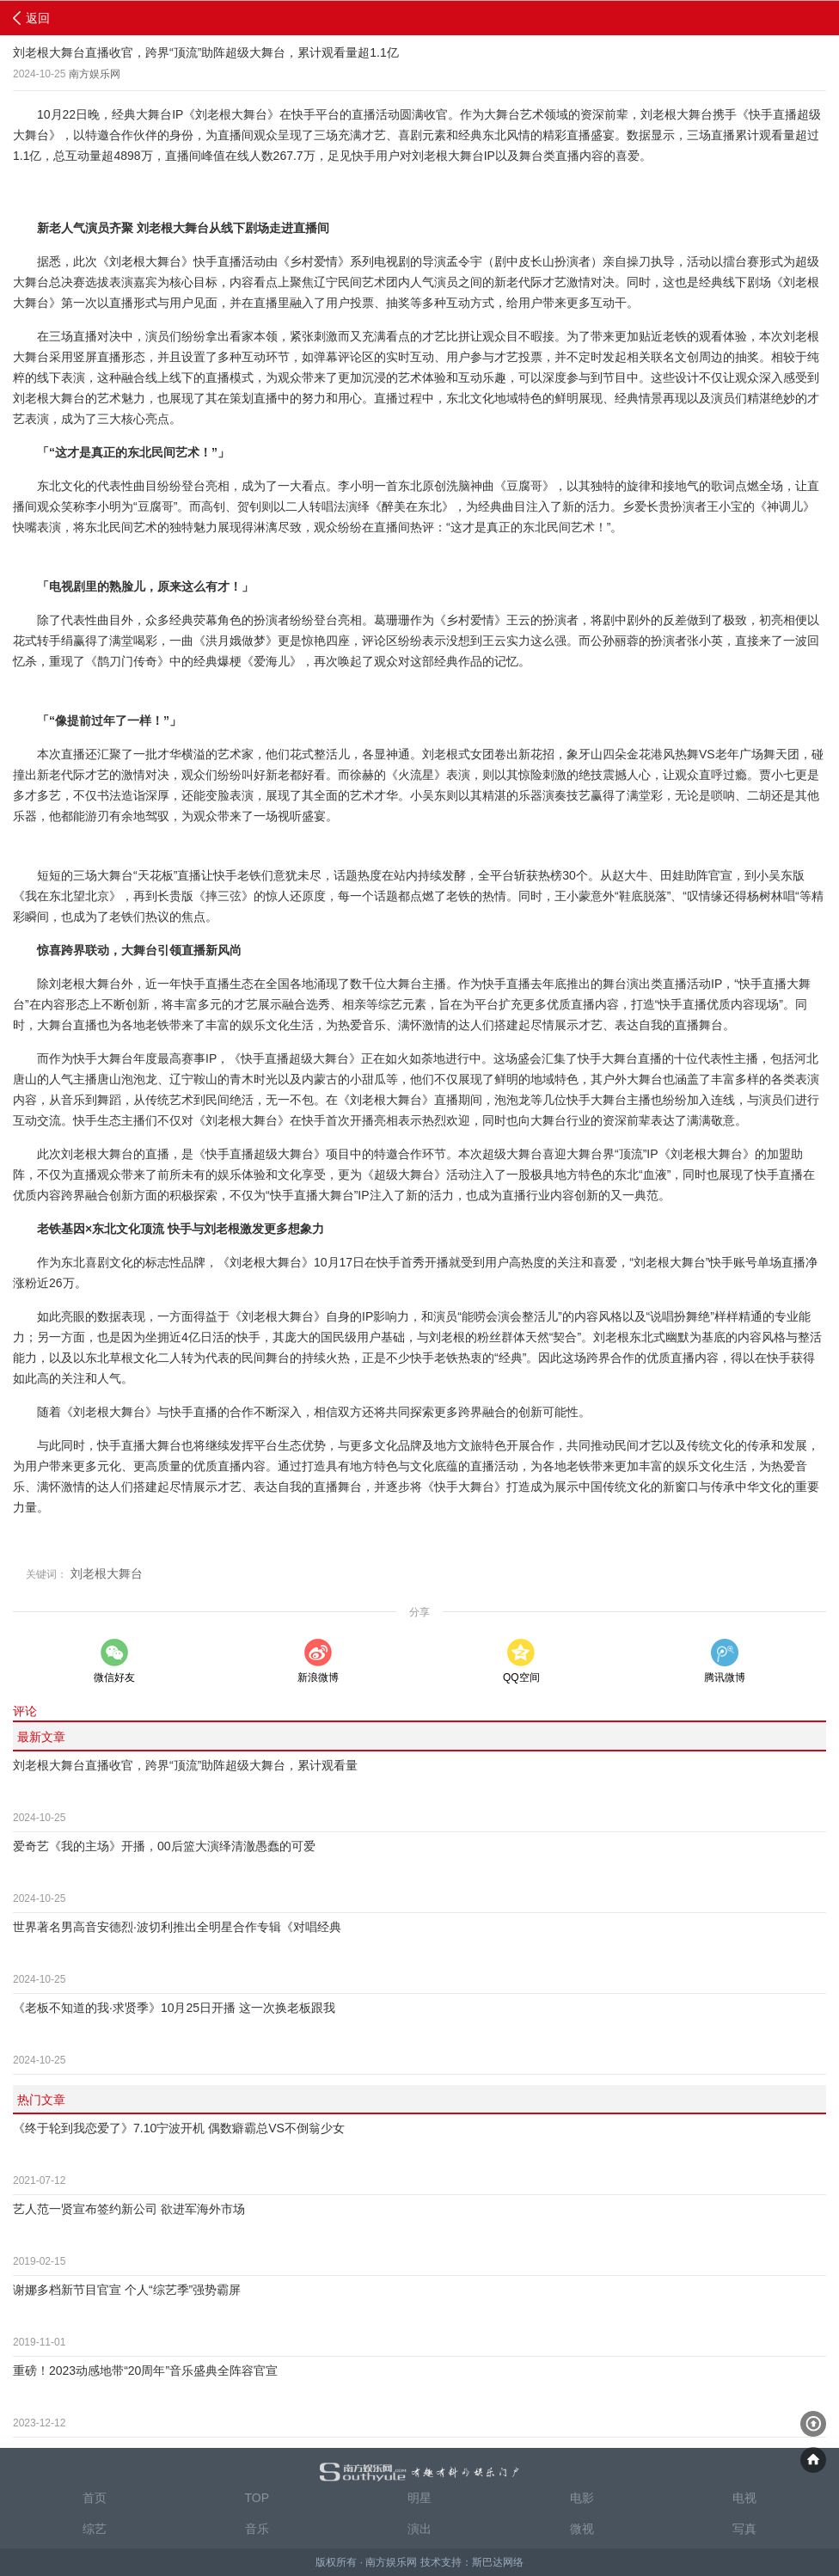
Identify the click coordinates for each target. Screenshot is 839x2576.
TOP (257, 2498)
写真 (744, 2529)
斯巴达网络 (498, 2562)
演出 (419, 2529)
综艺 (95, 2529)
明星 (419, 2498)
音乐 (257, 2529)
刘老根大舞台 (106, 1573)
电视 (744, 2498)
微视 (582, 2529)
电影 (582, 2498)
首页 (95, 2498)
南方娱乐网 (94, 74)
